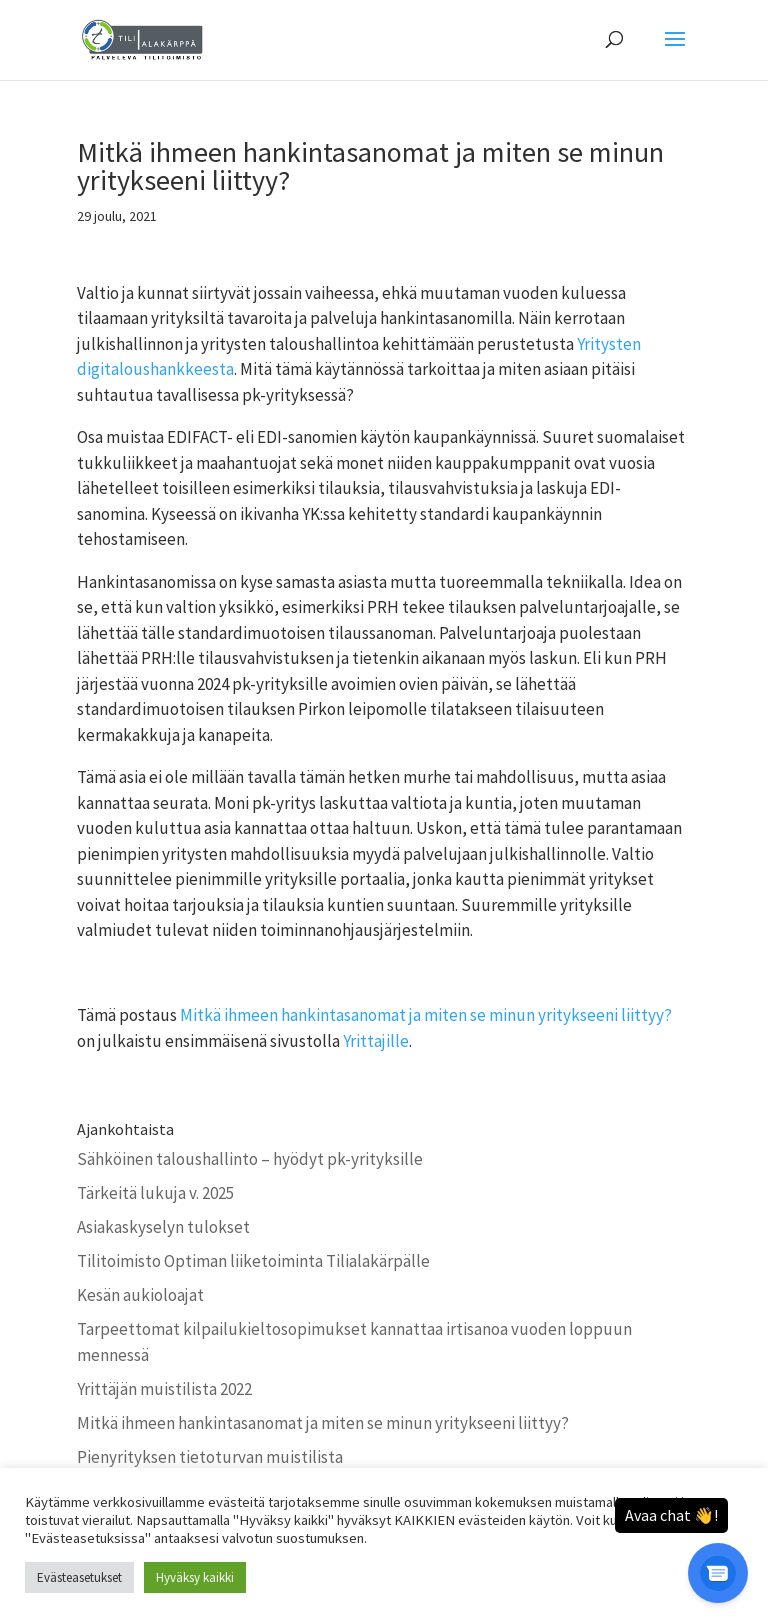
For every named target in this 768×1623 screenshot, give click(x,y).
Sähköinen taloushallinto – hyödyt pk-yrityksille (250, 1159)
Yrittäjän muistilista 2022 (164, 1389)
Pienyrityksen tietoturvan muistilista (210, 1457)
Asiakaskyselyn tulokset (163, 1227)
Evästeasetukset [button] (79, 1577)
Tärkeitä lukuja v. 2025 (155, 1193)
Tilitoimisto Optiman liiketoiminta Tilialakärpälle (253, 1261)
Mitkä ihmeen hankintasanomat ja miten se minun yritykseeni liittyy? (426, 1015)
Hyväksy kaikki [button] (195, 1577)
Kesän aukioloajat (140, 1295)
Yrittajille (376, 1041)
